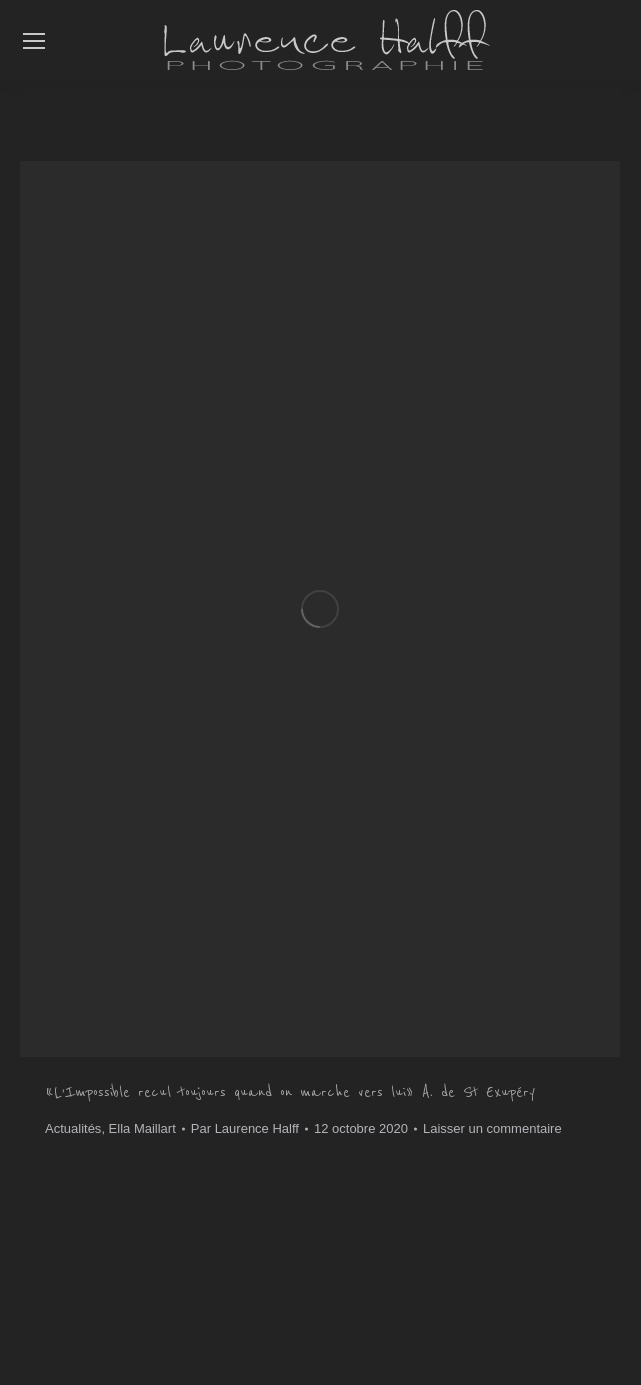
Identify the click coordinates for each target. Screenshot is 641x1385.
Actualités (73, 1128)
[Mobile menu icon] (34, 41)
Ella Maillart (142, 1128)
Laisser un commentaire (492, 1128)
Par (245, 1128)
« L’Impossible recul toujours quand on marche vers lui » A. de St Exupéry (290, 1092)
